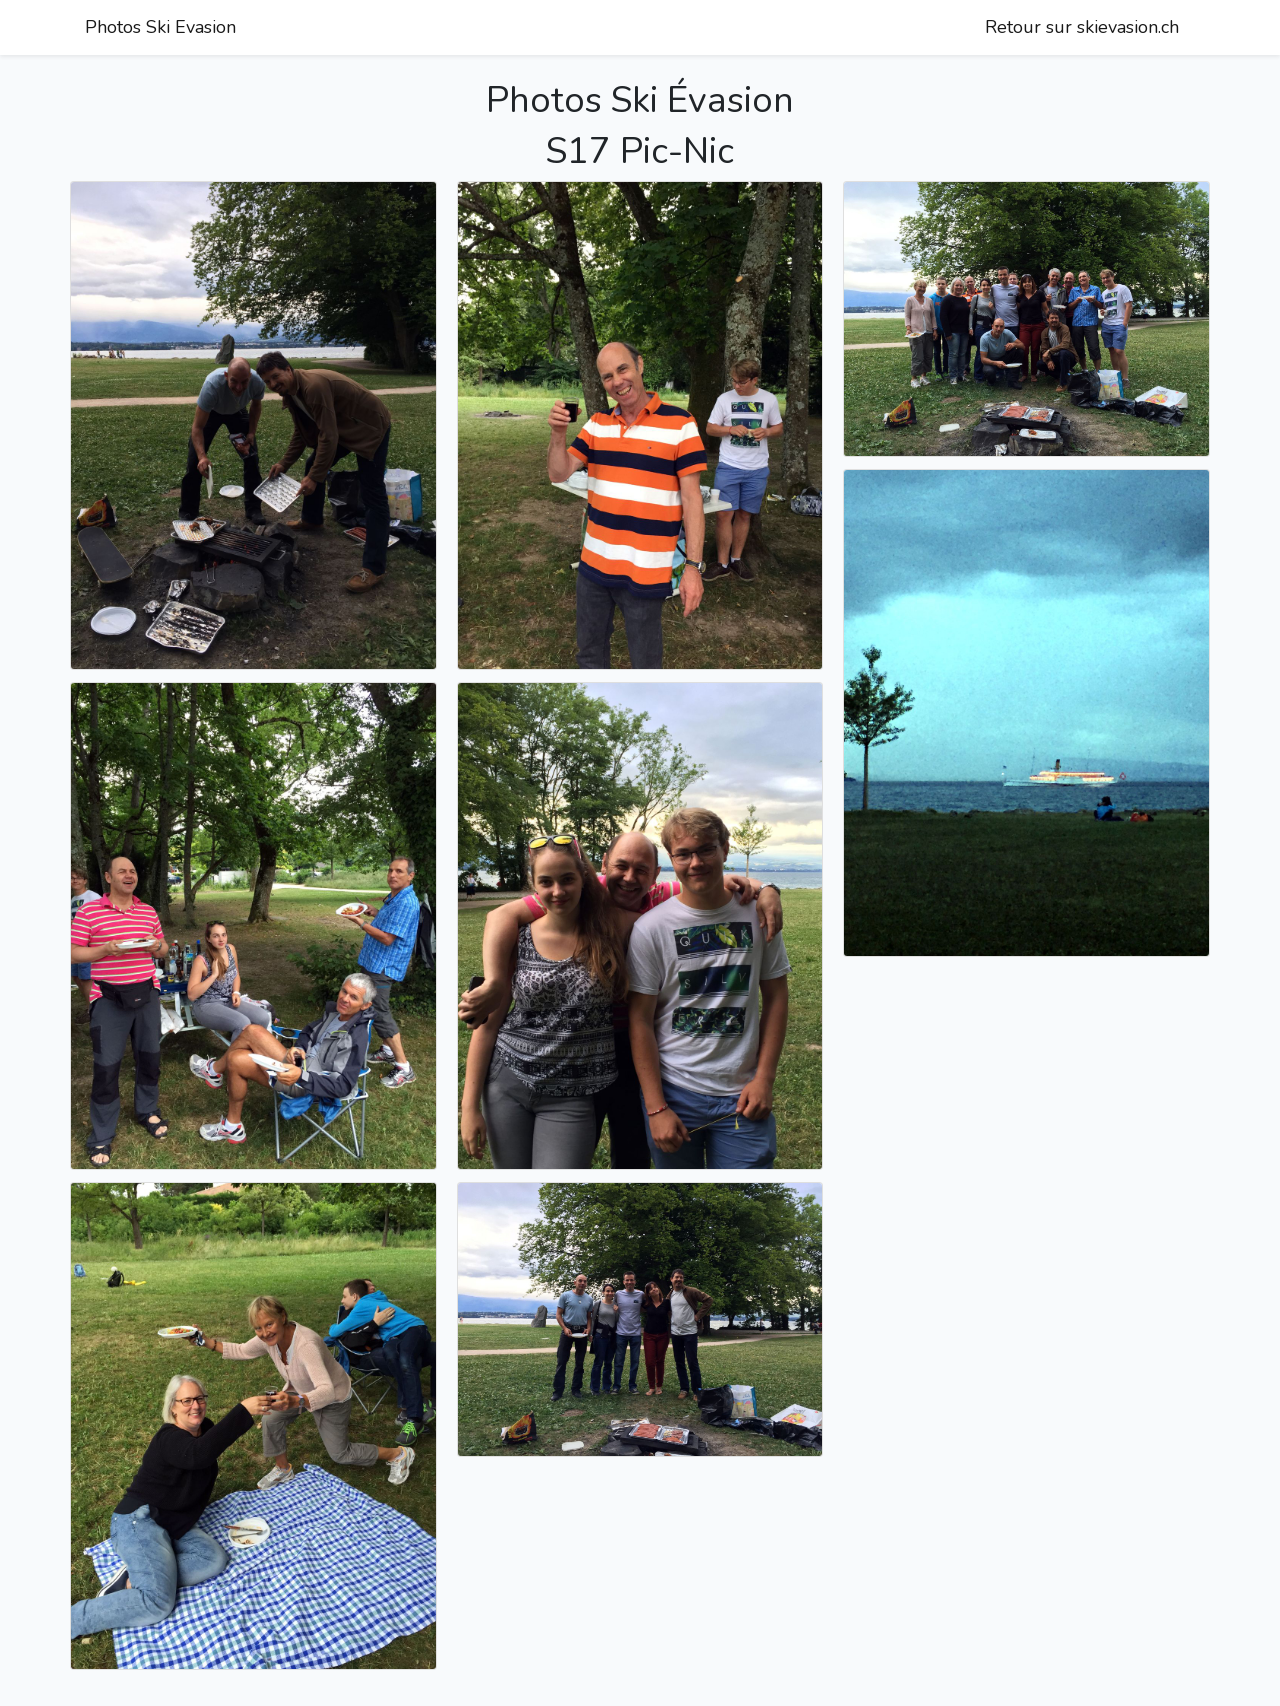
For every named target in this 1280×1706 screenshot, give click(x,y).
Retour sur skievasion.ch (1082, 27)
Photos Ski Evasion (160, 27)
